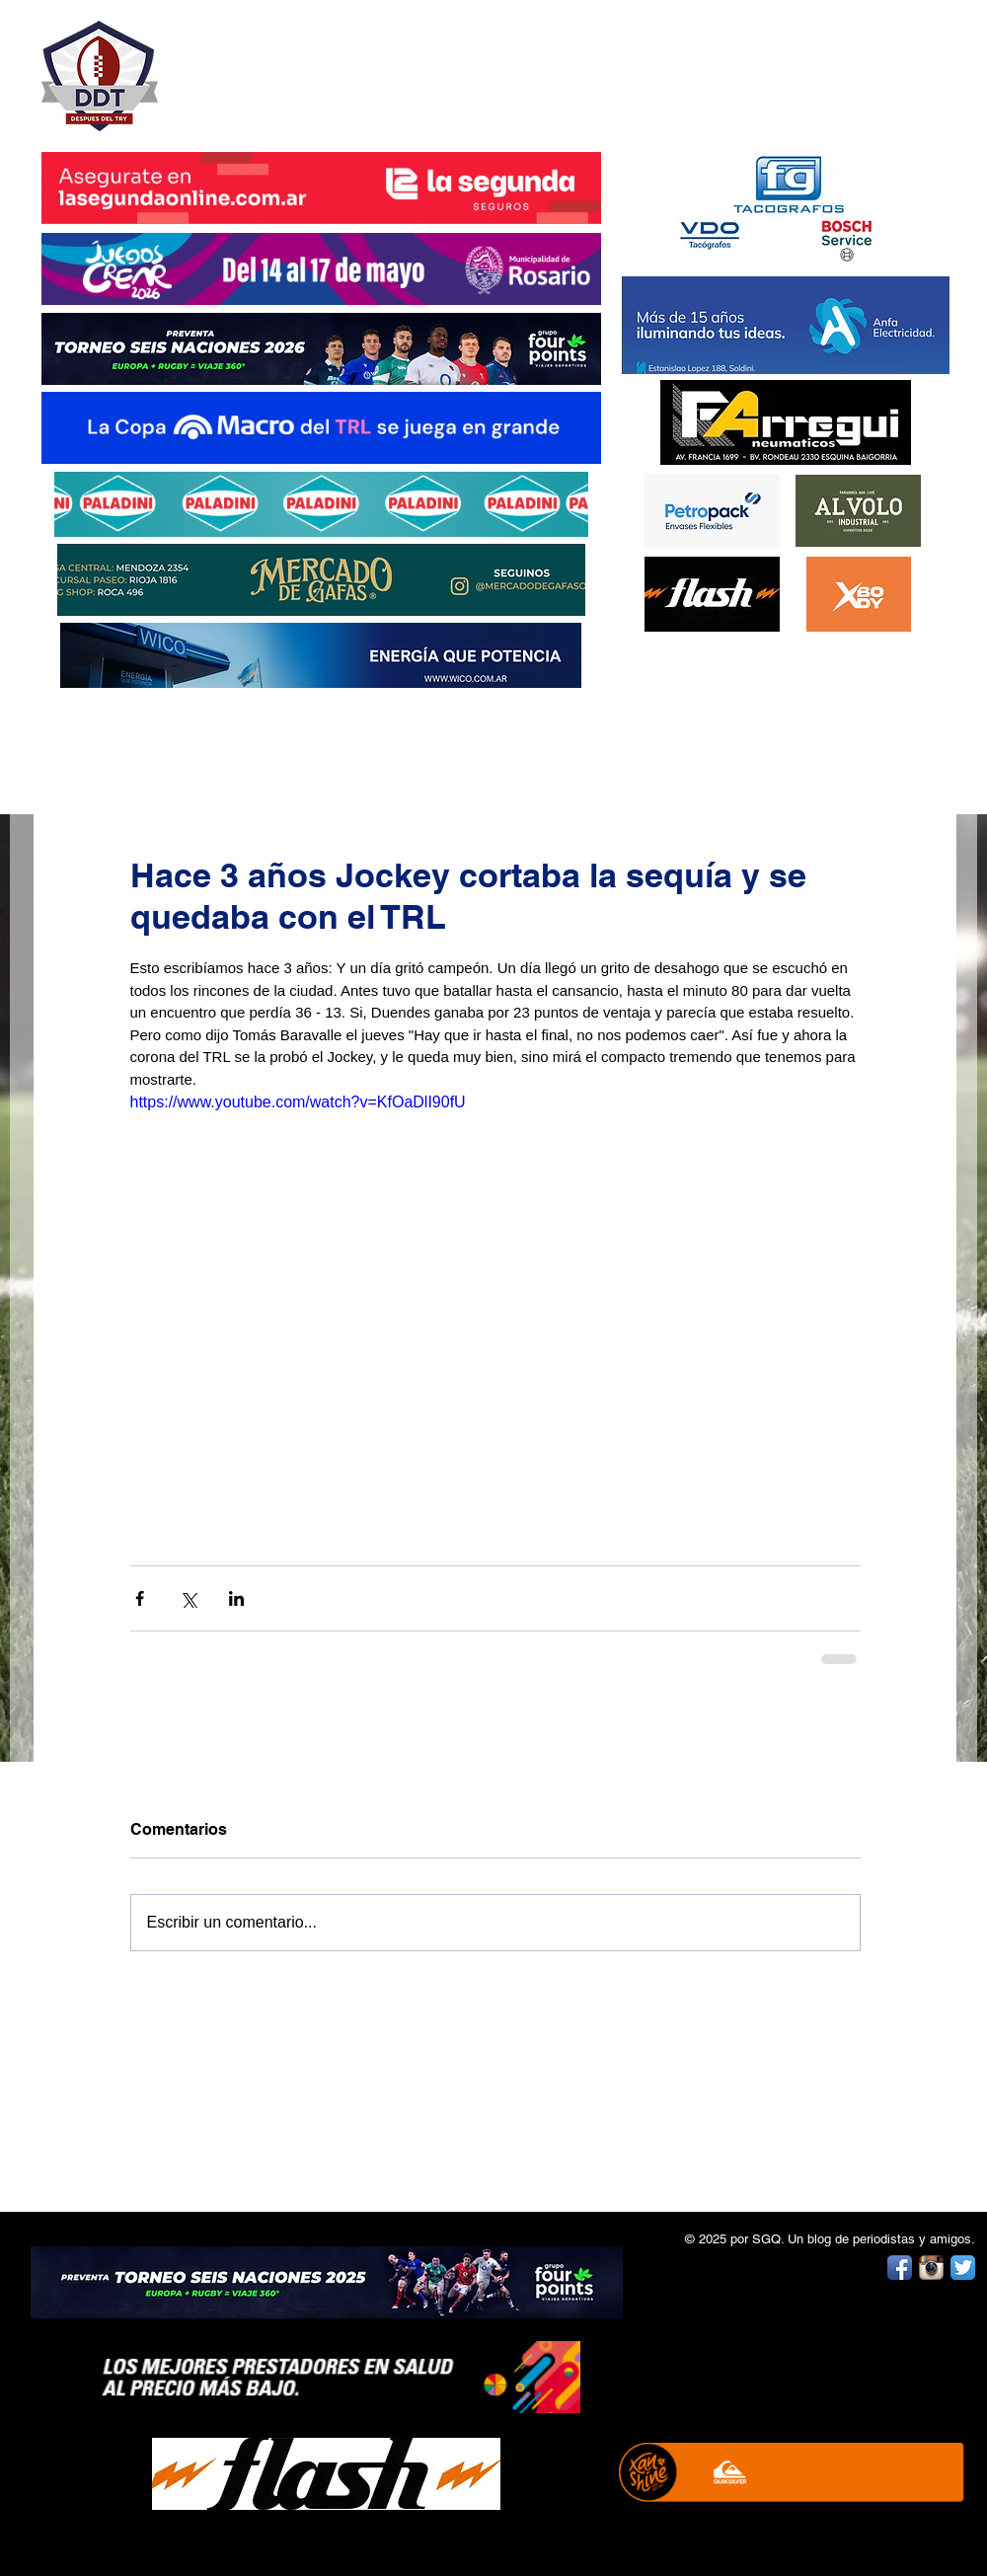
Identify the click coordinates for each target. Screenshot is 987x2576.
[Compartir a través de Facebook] (139, 1598)
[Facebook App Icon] (899, 2267)
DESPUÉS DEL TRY (308, 65)
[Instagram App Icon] (931, 2267)
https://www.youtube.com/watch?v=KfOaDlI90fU (298, 1102)
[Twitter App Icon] (962, 2267)
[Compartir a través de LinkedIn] (236, 1598)
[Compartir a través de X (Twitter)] (188, 1598)
